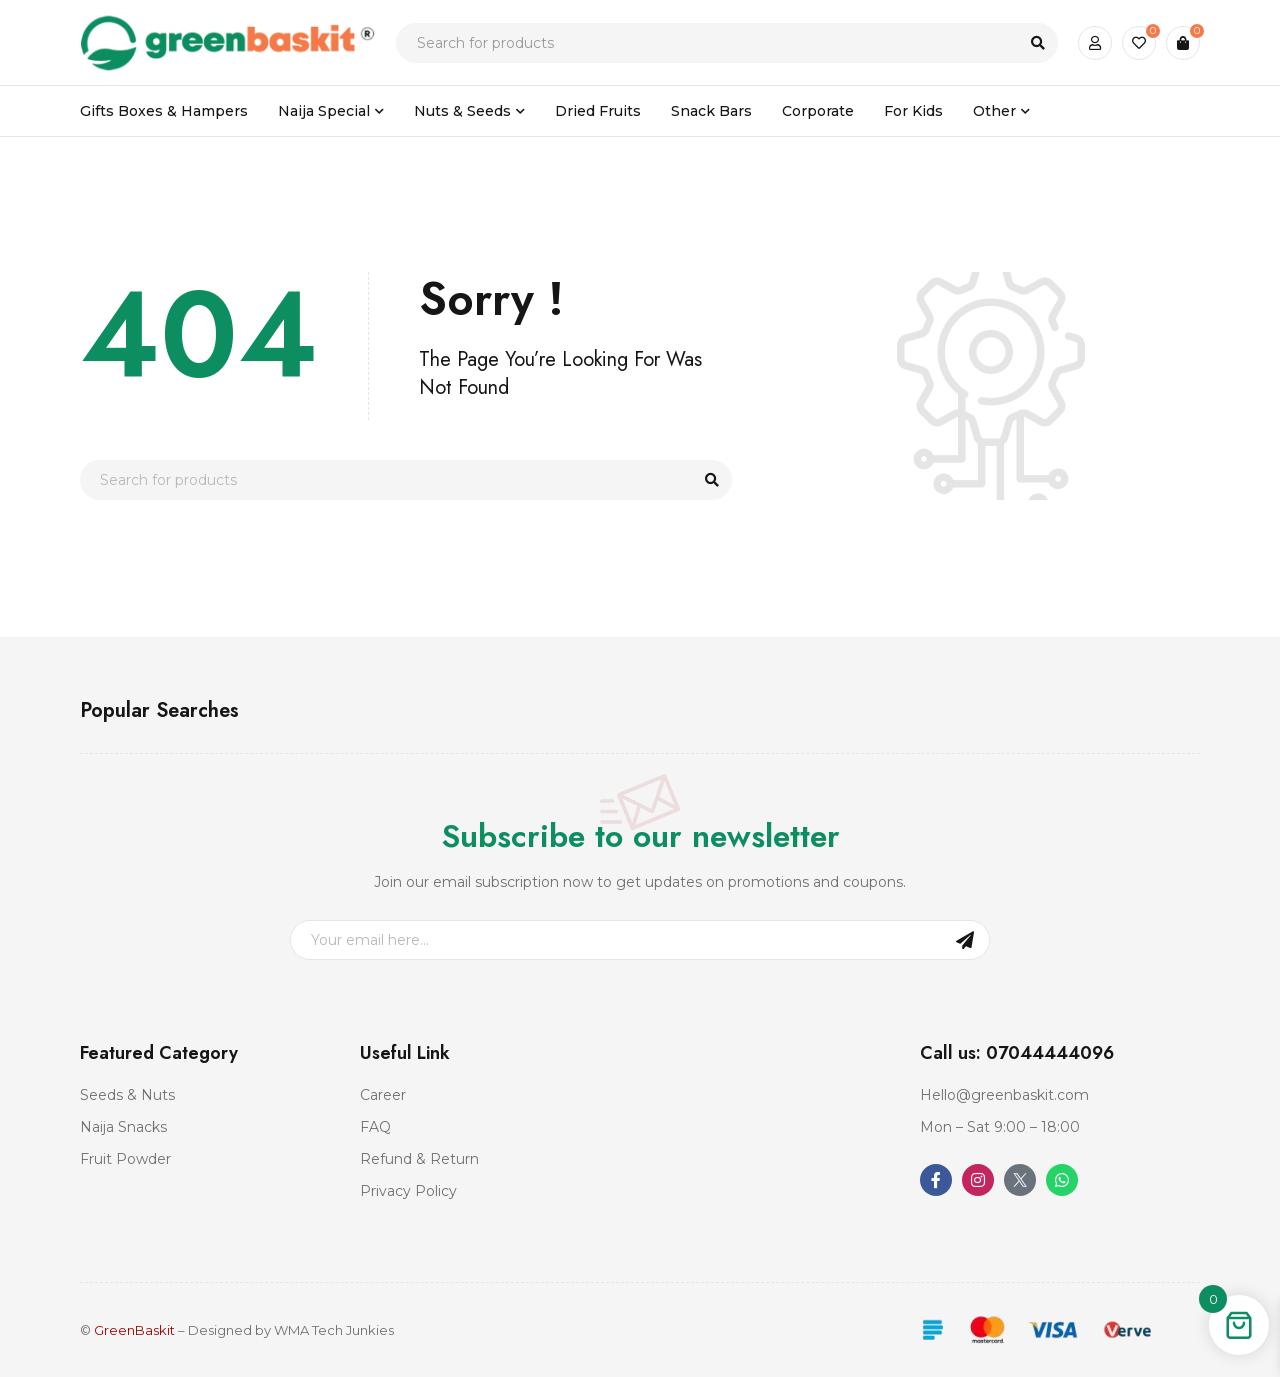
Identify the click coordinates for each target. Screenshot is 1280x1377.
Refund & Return (419, 1159)
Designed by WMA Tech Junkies (291, 1330)
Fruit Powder (125, 1159)
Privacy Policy (408, 1191)
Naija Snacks (123, 1127)
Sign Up (965, 940)
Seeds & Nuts (127, 1095)
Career (383, 1095)
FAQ (375, 1127)
